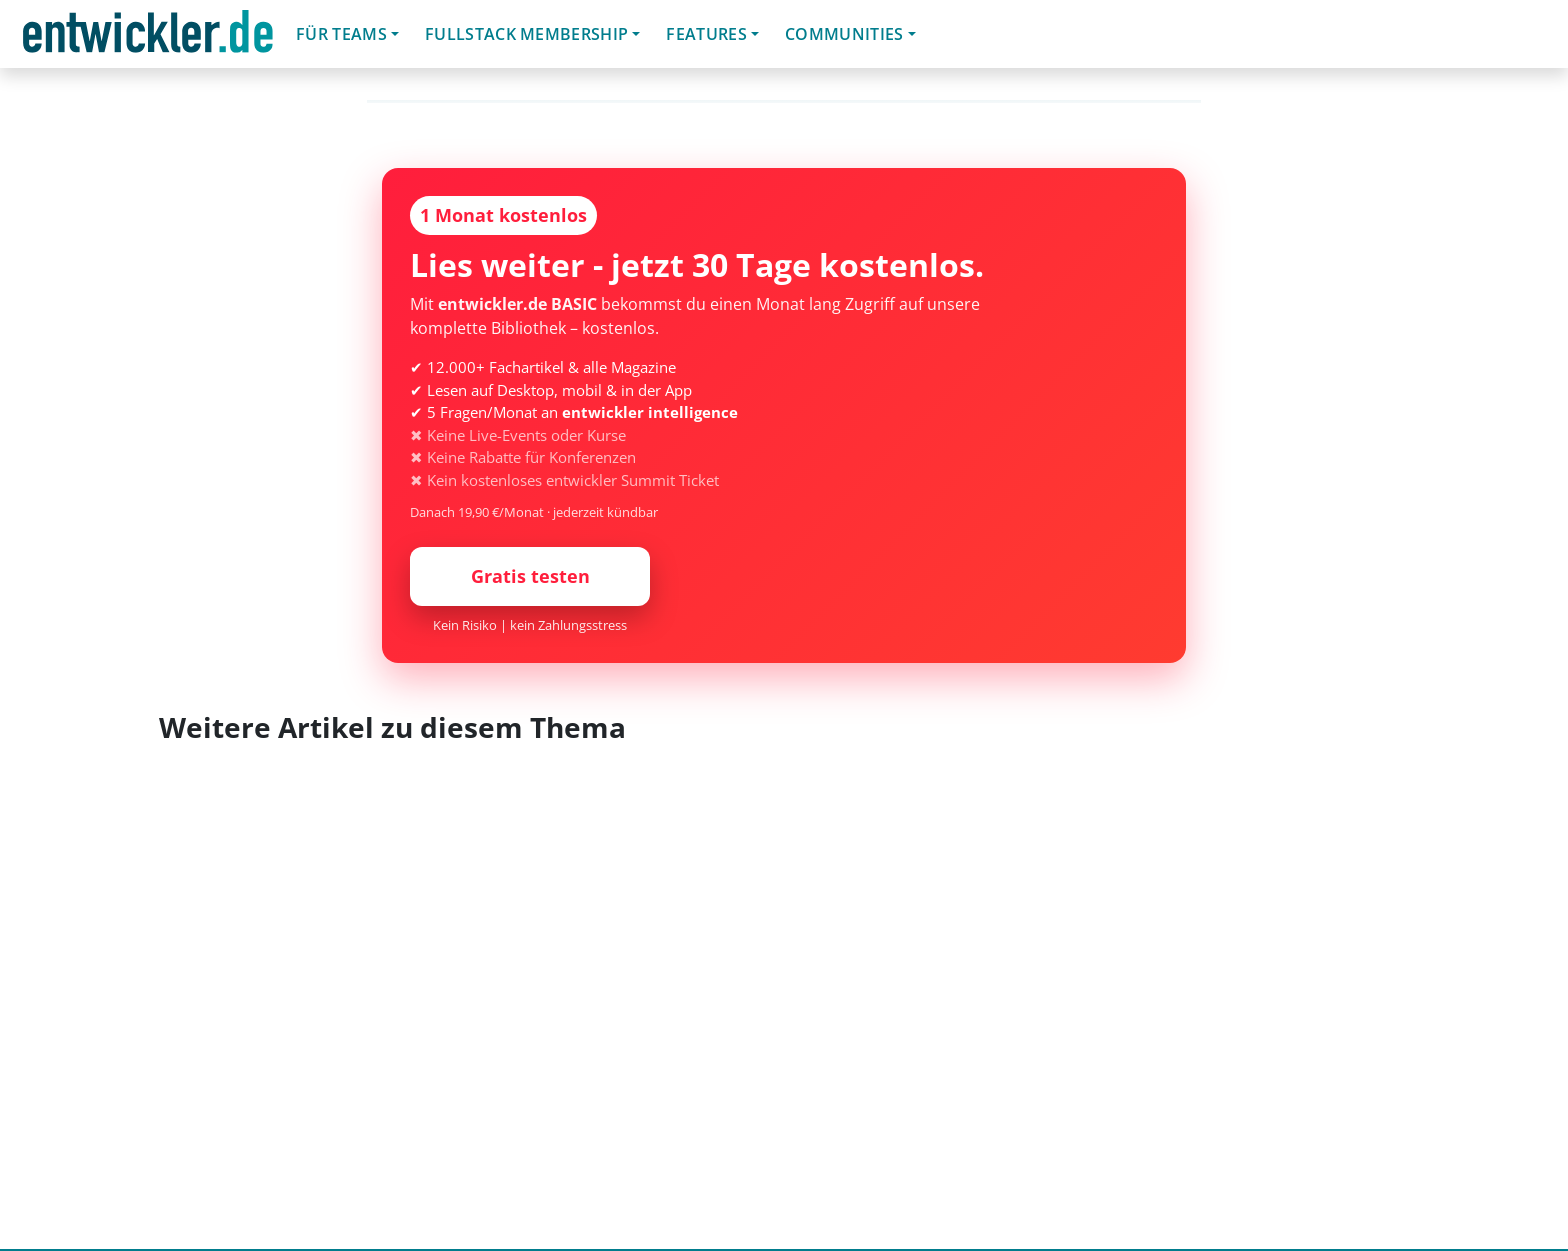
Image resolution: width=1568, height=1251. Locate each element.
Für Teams (341, 34)
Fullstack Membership (526, 34)
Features (706, 34)
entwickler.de (148, 37)
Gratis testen (530, 576)
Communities (844, 34)
